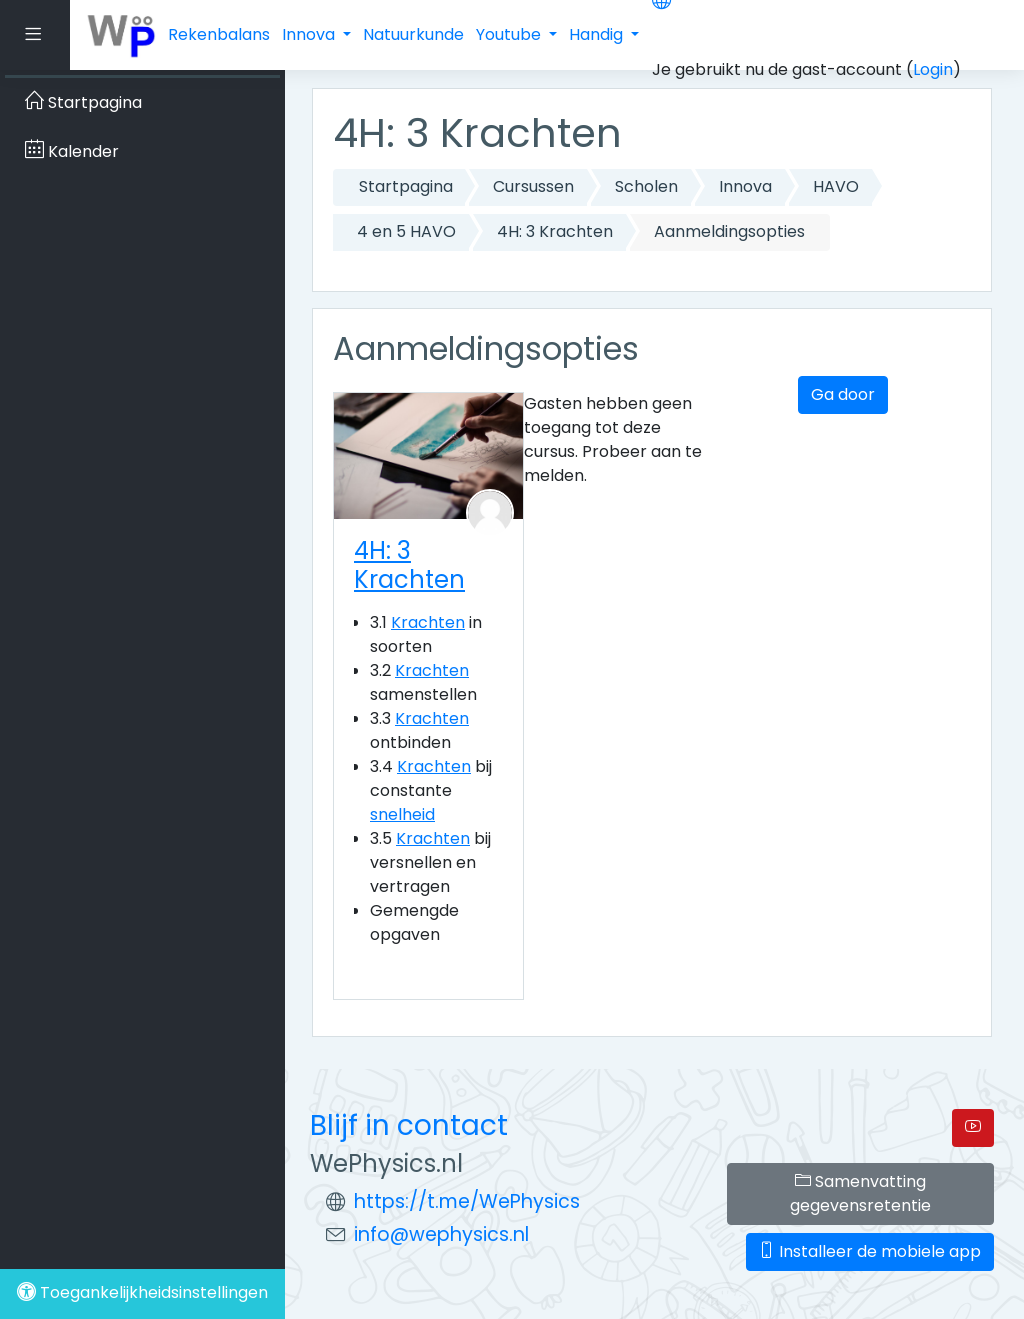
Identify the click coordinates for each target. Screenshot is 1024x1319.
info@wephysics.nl (441, 1234)
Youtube (510, 34)
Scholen (646, 186)
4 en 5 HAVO (406, 231)
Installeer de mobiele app (870, 1251)
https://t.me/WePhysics (467, 1201)
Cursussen (533, 186)
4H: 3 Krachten (555, 231)
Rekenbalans (219, 34)
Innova (310, 34)
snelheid (402, 814)
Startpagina (406, 186)
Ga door (843, 394)
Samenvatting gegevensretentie (860, 1193)
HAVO (836, 186)
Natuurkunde (413, 34)
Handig (598, 34)
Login (933, 69)
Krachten (428, 622)
